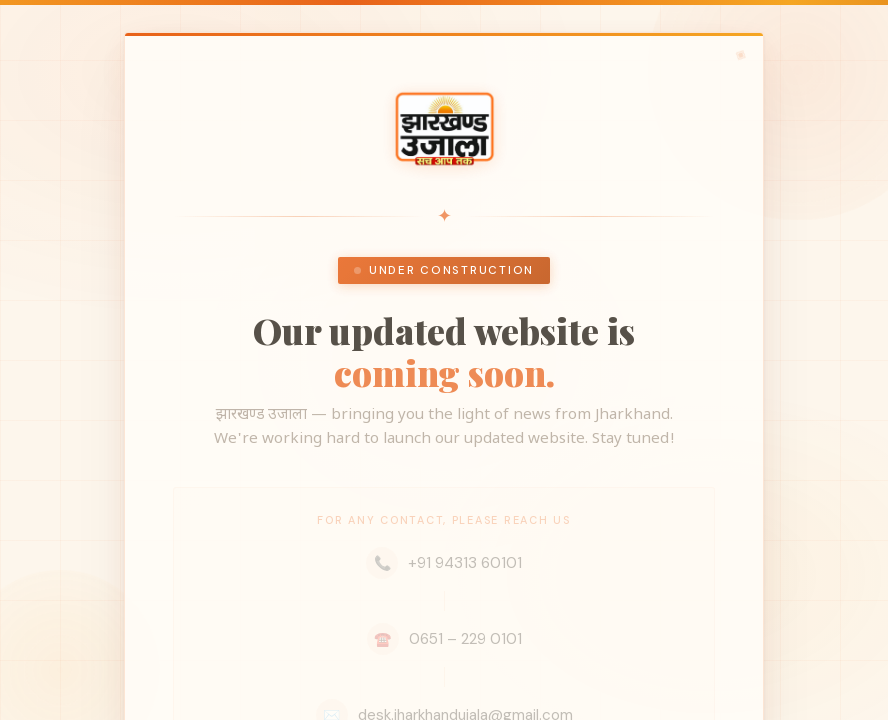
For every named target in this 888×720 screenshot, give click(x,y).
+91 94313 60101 (444, 563)
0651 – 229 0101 (444, 639)
